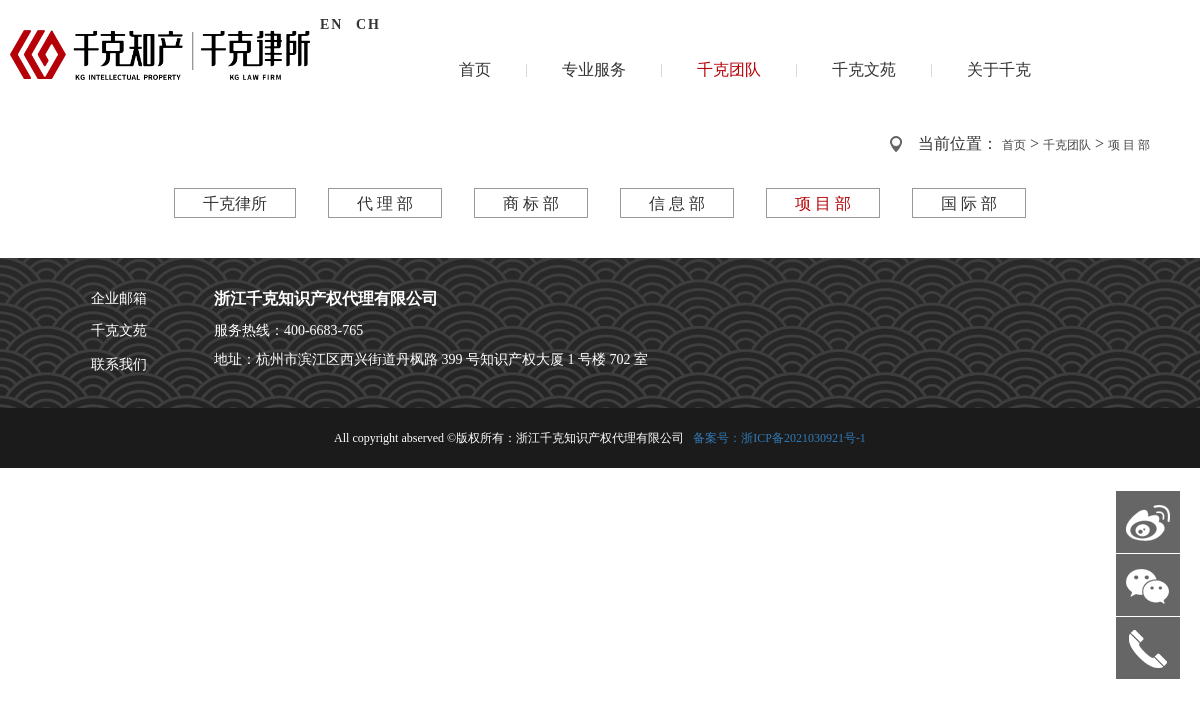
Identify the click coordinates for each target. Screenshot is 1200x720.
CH (368, 24)
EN (331, 24)
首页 (475, 69)
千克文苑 (864, 69)
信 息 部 (677, 203)
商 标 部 (531, 203)
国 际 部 (969, 203)
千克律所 (235, 203)
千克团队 (729, 69)
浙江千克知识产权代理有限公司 (326, 298)
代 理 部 (385, 203)
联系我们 (119, 364)
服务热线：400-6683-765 (288, 330)
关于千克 (999, 69)
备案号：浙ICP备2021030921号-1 (778, 438)
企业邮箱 (119, 298)
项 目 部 (1129, 145)
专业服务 (594, 69)
